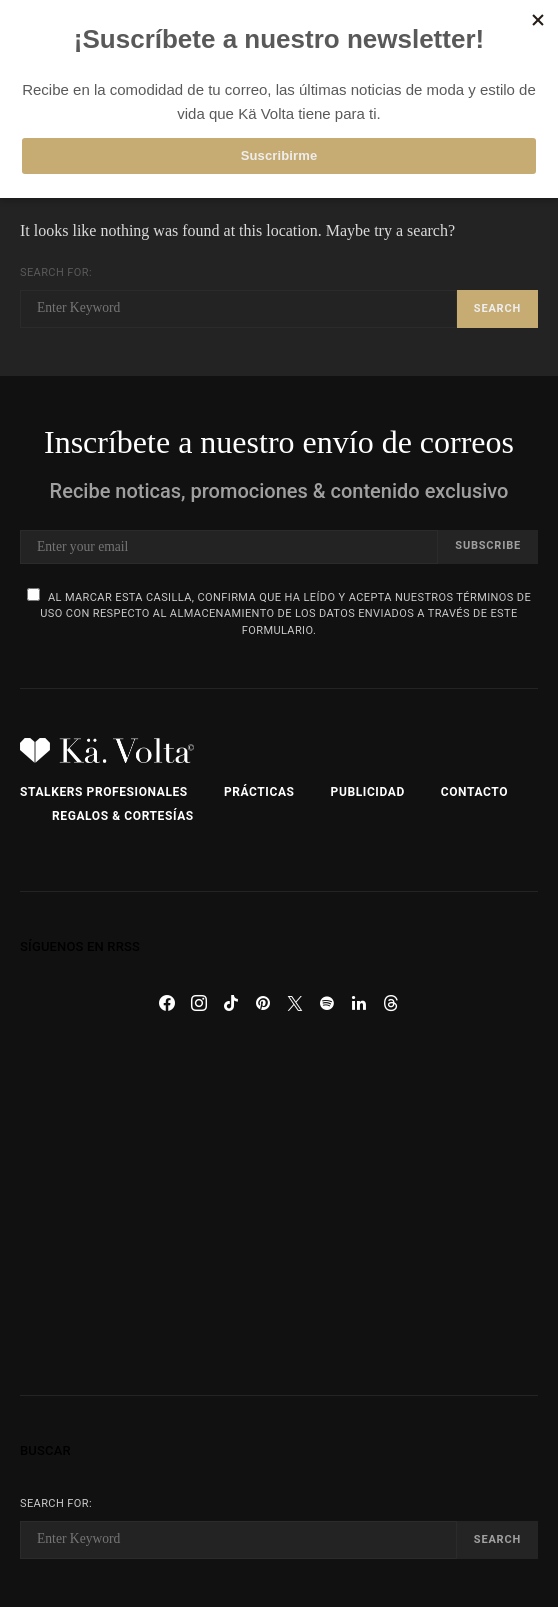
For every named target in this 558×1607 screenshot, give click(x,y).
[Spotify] (327, 1003)
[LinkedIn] (359, 1003)
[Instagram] (199, 1003)
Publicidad (368, 792)
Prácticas (259, 792)
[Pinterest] (263, 1003)
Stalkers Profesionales (104, 792)
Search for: (56, 272)
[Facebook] (167, 1003)
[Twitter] (295, 1003)
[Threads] (391, 1003)
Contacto (474, 792)
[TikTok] (231, 1003)
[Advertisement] (279, 1207)
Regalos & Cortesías (123, 816)
